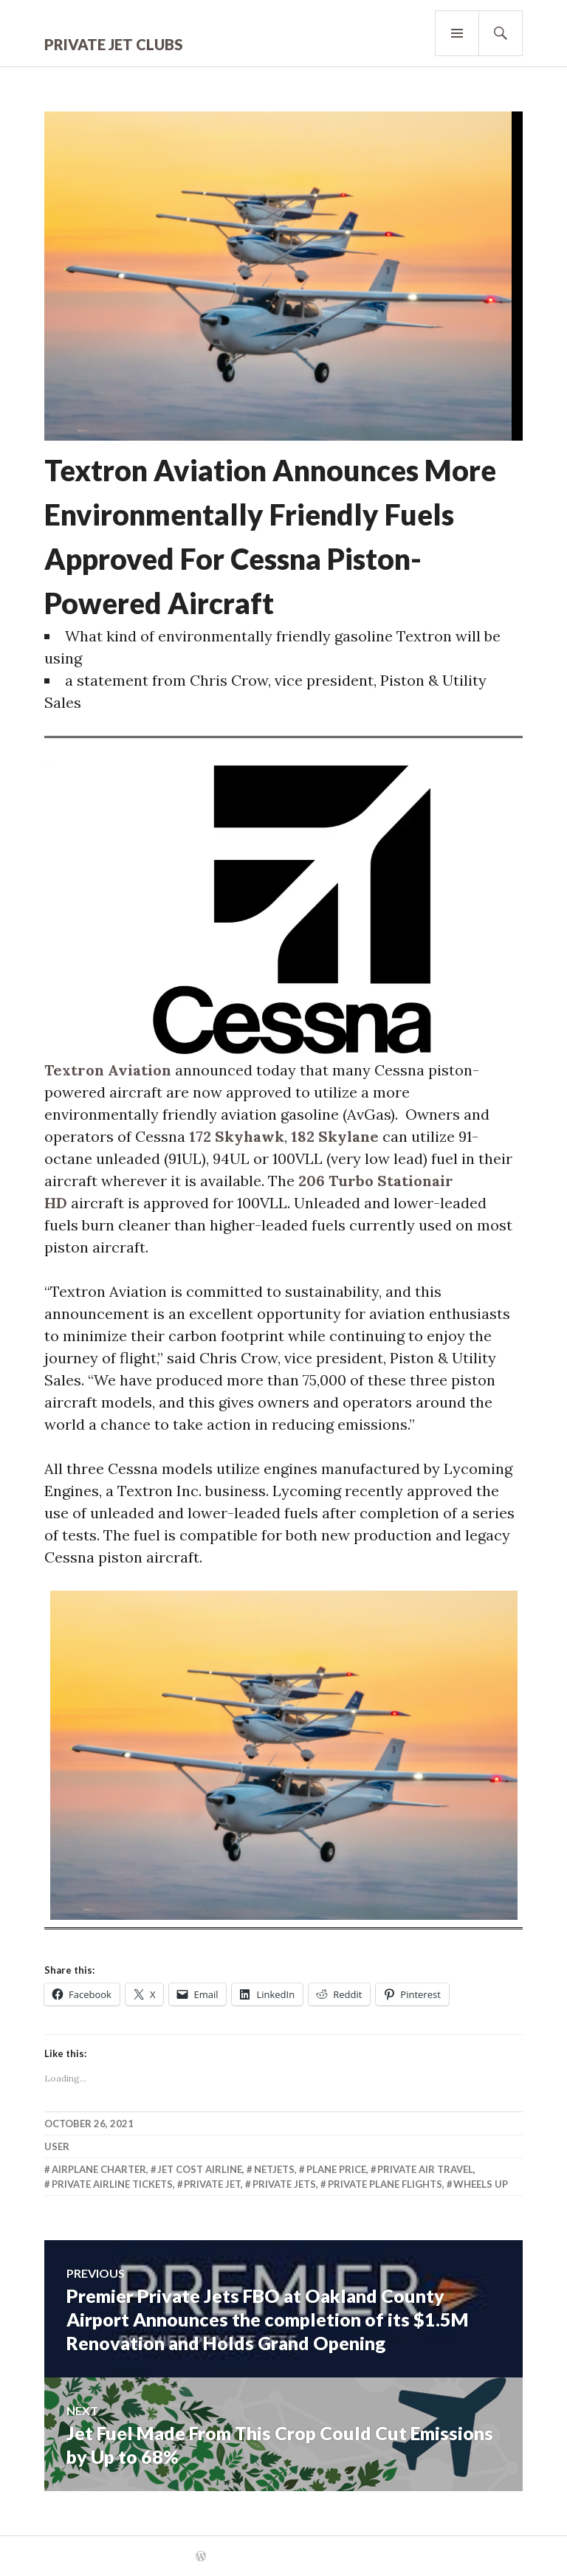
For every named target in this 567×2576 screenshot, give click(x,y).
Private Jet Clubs (113, 44)
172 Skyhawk (236, 1136)
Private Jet (212, 2184)
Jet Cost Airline (199, 2169)
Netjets (274, 2169)
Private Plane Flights (385, 2184)
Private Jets (284, 2184)
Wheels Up (480, 2184)
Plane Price (336, 2169)
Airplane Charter (99, 2169)
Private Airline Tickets (112, 2184)
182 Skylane (335, 1136)
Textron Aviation (107, 1070)
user (56, 2146)
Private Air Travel (425, 2169)
